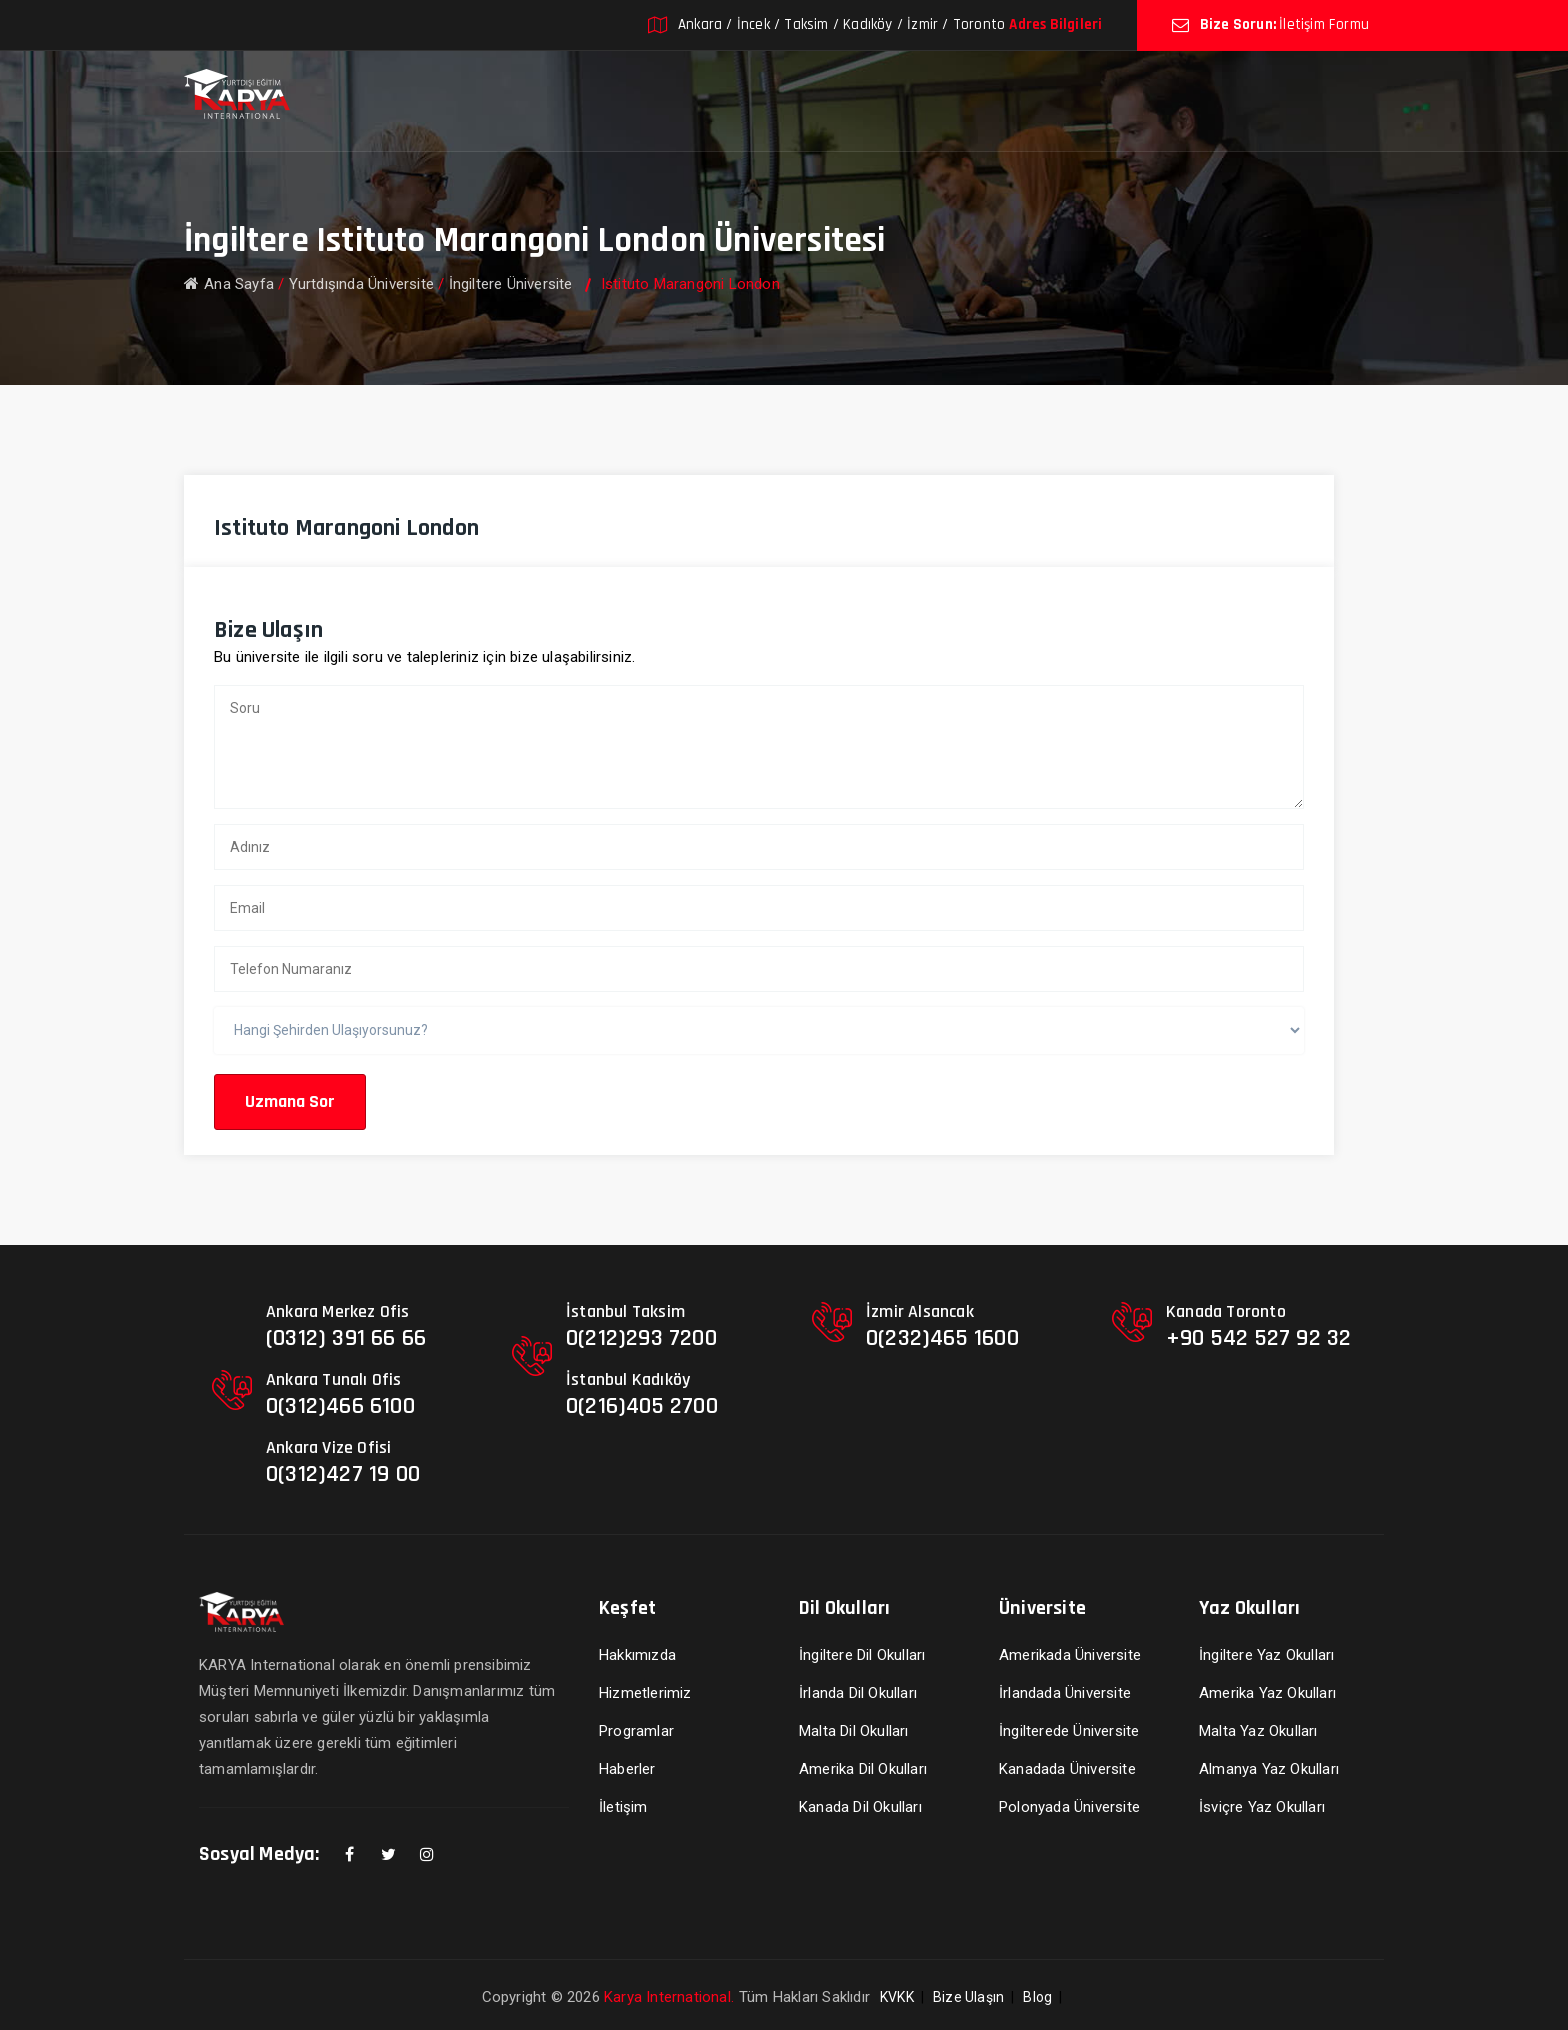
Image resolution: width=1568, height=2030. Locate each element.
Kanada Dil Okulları (860, 1807)
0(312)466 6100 (340, 1406)
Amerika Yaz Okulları (1267, 1693)
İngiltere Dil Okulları (862, 1655)
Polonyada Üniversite (1069, 1807)
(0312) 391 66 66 (346, 1338)
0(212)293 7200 (641, 1338)
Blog (1037, 1997)
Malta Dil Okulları (854, 1731)
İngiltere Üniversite (511, 284)
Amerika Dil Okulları (863, 1769)
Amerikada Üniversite (1070, 1655)
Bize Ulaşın (968, 1997)
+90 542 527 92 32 (1258, 1338)
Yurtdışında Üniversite (361, 284)
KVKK (897, 1997)
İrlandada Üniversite (1065, 1693)
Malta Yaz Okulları (1258, 1731)
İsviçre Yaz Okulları (1262, 1807)
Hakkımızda (637, 1655)
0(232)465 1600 (942, 1338)
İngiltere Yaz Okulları (1266, 1655)
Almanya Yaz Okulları (1269, 1769)
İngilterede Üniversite (1069, 1731)
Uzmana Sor (290, 1101)
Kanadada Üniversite (1067, 1769)
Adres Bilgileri (1055, 24)
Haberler (627, 1769)
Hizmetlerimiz (645, 1693)
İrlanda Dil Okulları (858, 1693)
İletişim (623, 1807)
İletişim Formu (1324, 24)
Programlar (636, 1731)
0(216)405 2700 (642, 1406)
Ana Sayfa (229, 284)
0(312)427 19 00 (343, 1474)
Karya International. (669, 1997)
